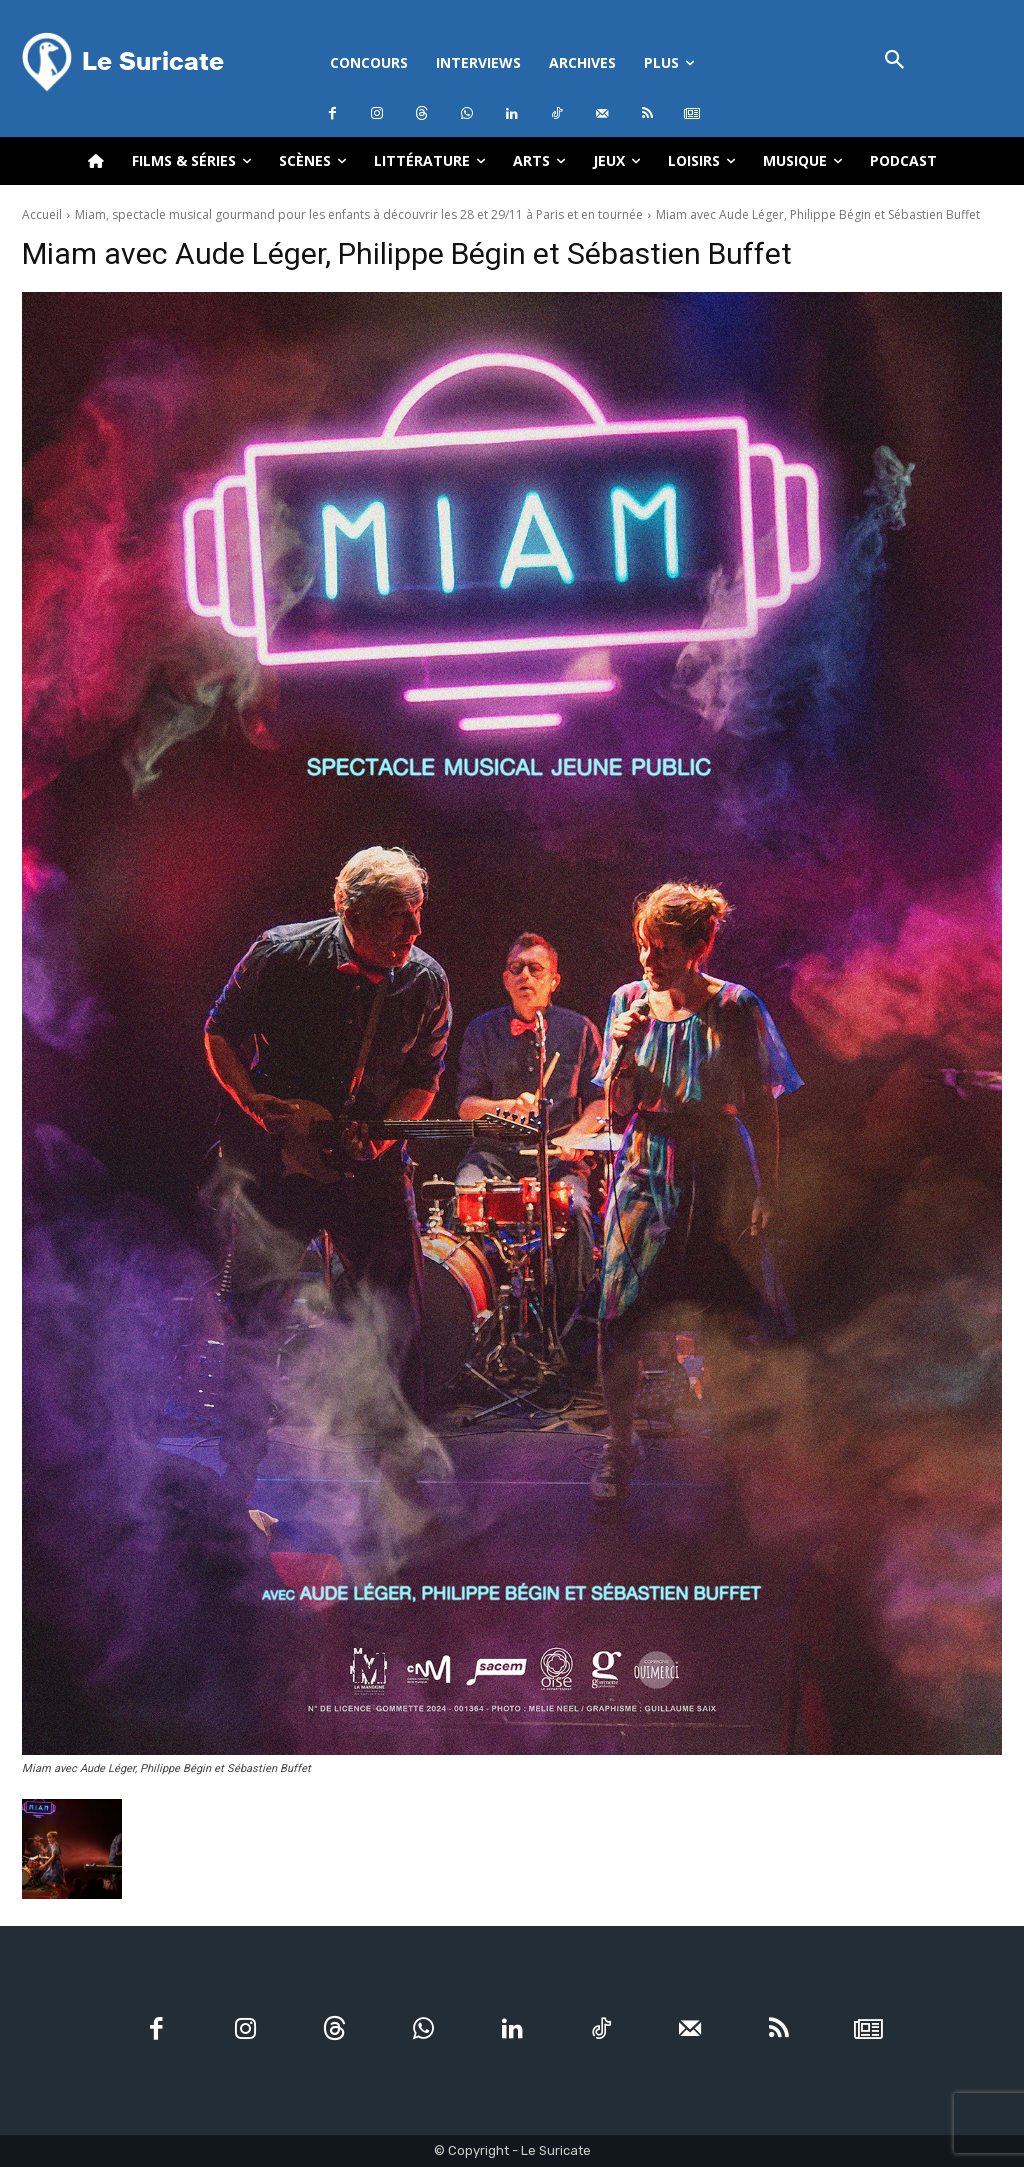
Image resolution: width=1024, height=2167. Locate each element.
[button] (894, 61)
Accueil (42, 214)
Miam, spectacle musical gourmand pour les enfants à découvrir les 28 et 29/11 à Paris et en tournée (359, 214)
